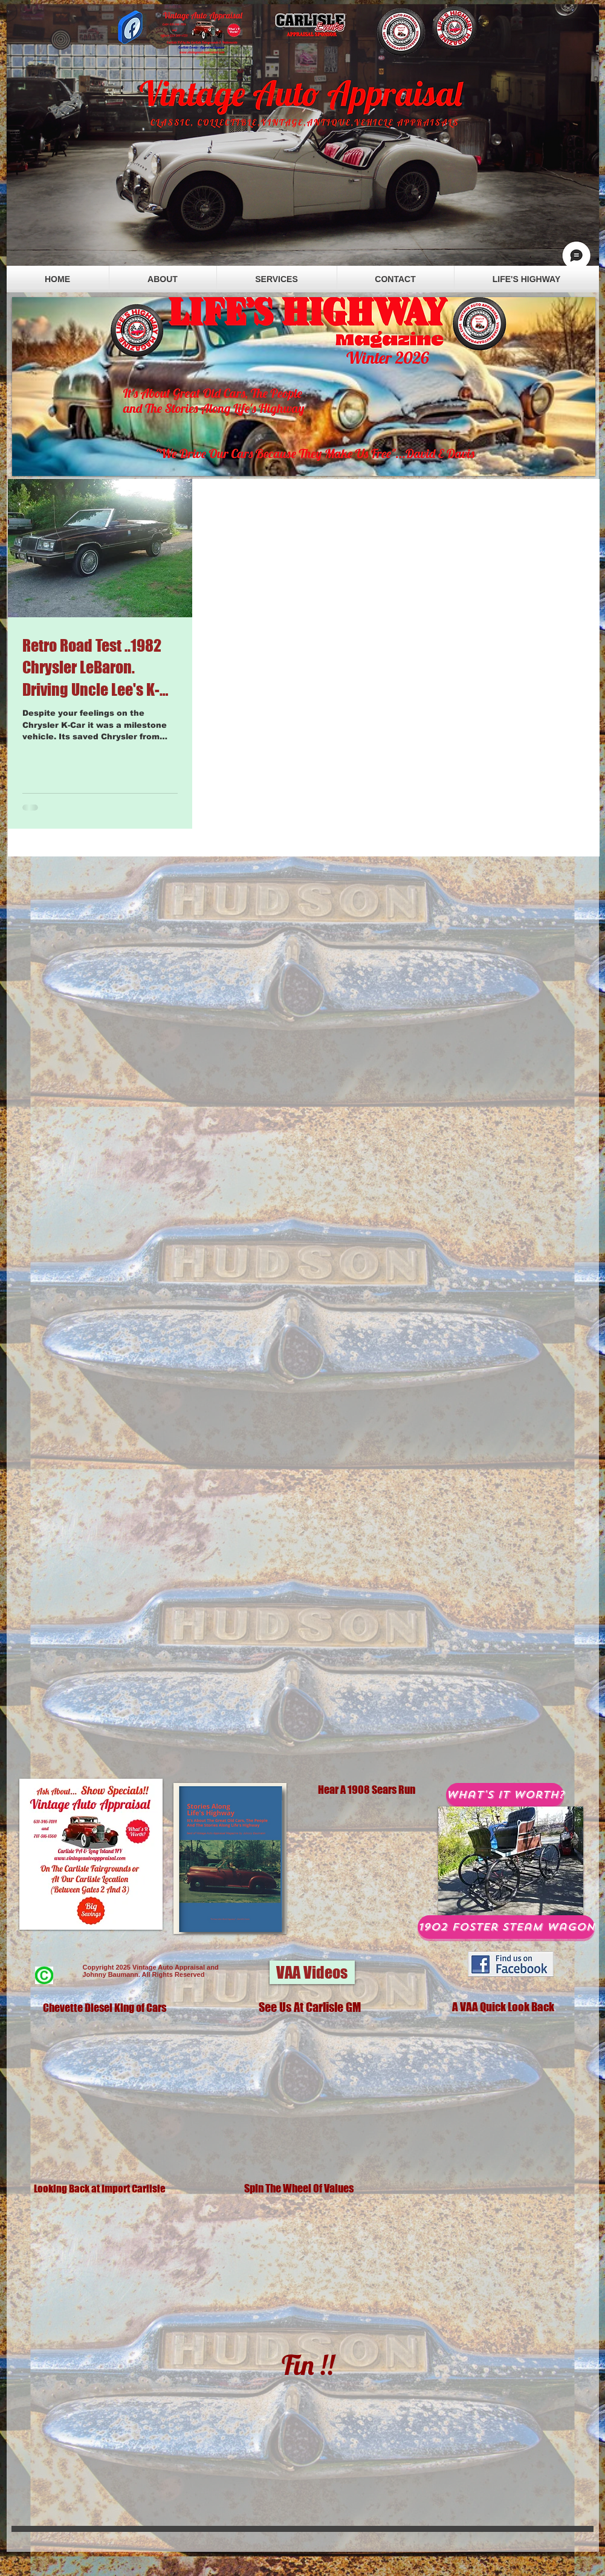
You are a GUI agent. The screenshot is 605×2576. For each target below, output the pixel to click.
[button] (312, 1972)
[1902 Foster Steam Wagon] (506, 1927)
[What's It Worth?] (505, 1795)
